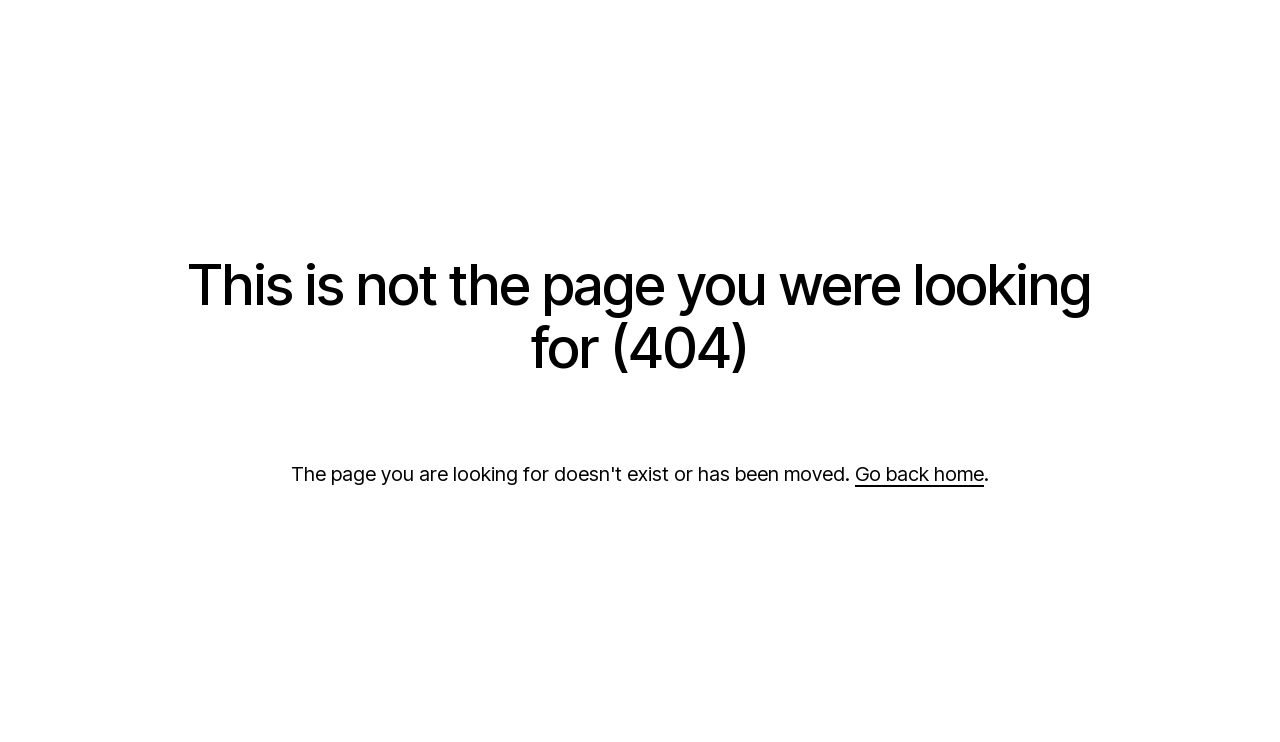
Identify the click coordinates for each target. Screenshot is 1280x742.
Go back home (919, 474)
